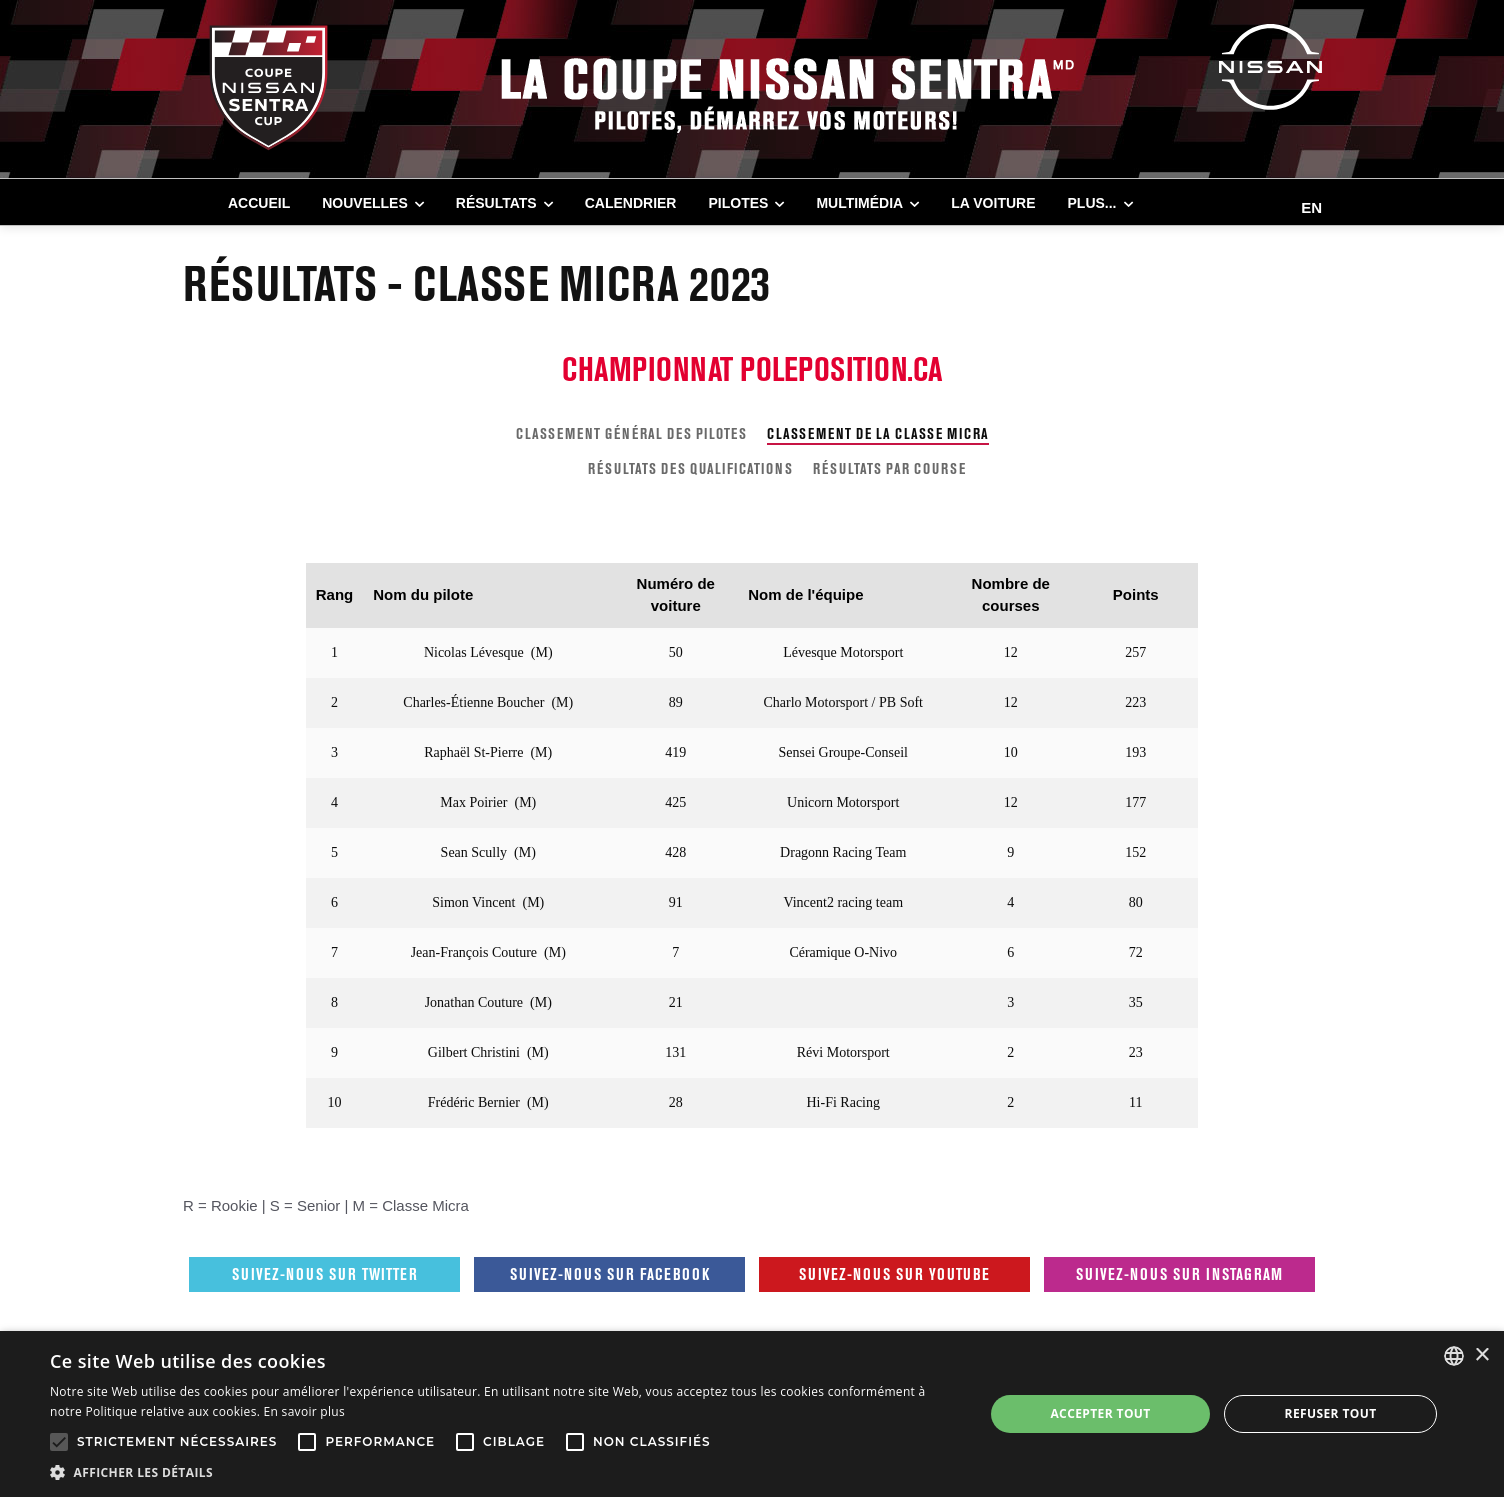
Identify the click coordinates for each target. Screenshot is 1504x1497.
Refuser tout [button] (1331, 1413)
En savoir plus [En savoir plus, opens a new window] (304, 1411)
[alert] (752, 1414)
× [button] (1481, 1355)
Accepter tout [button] (1100, 1413)
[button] (503, 1472)
